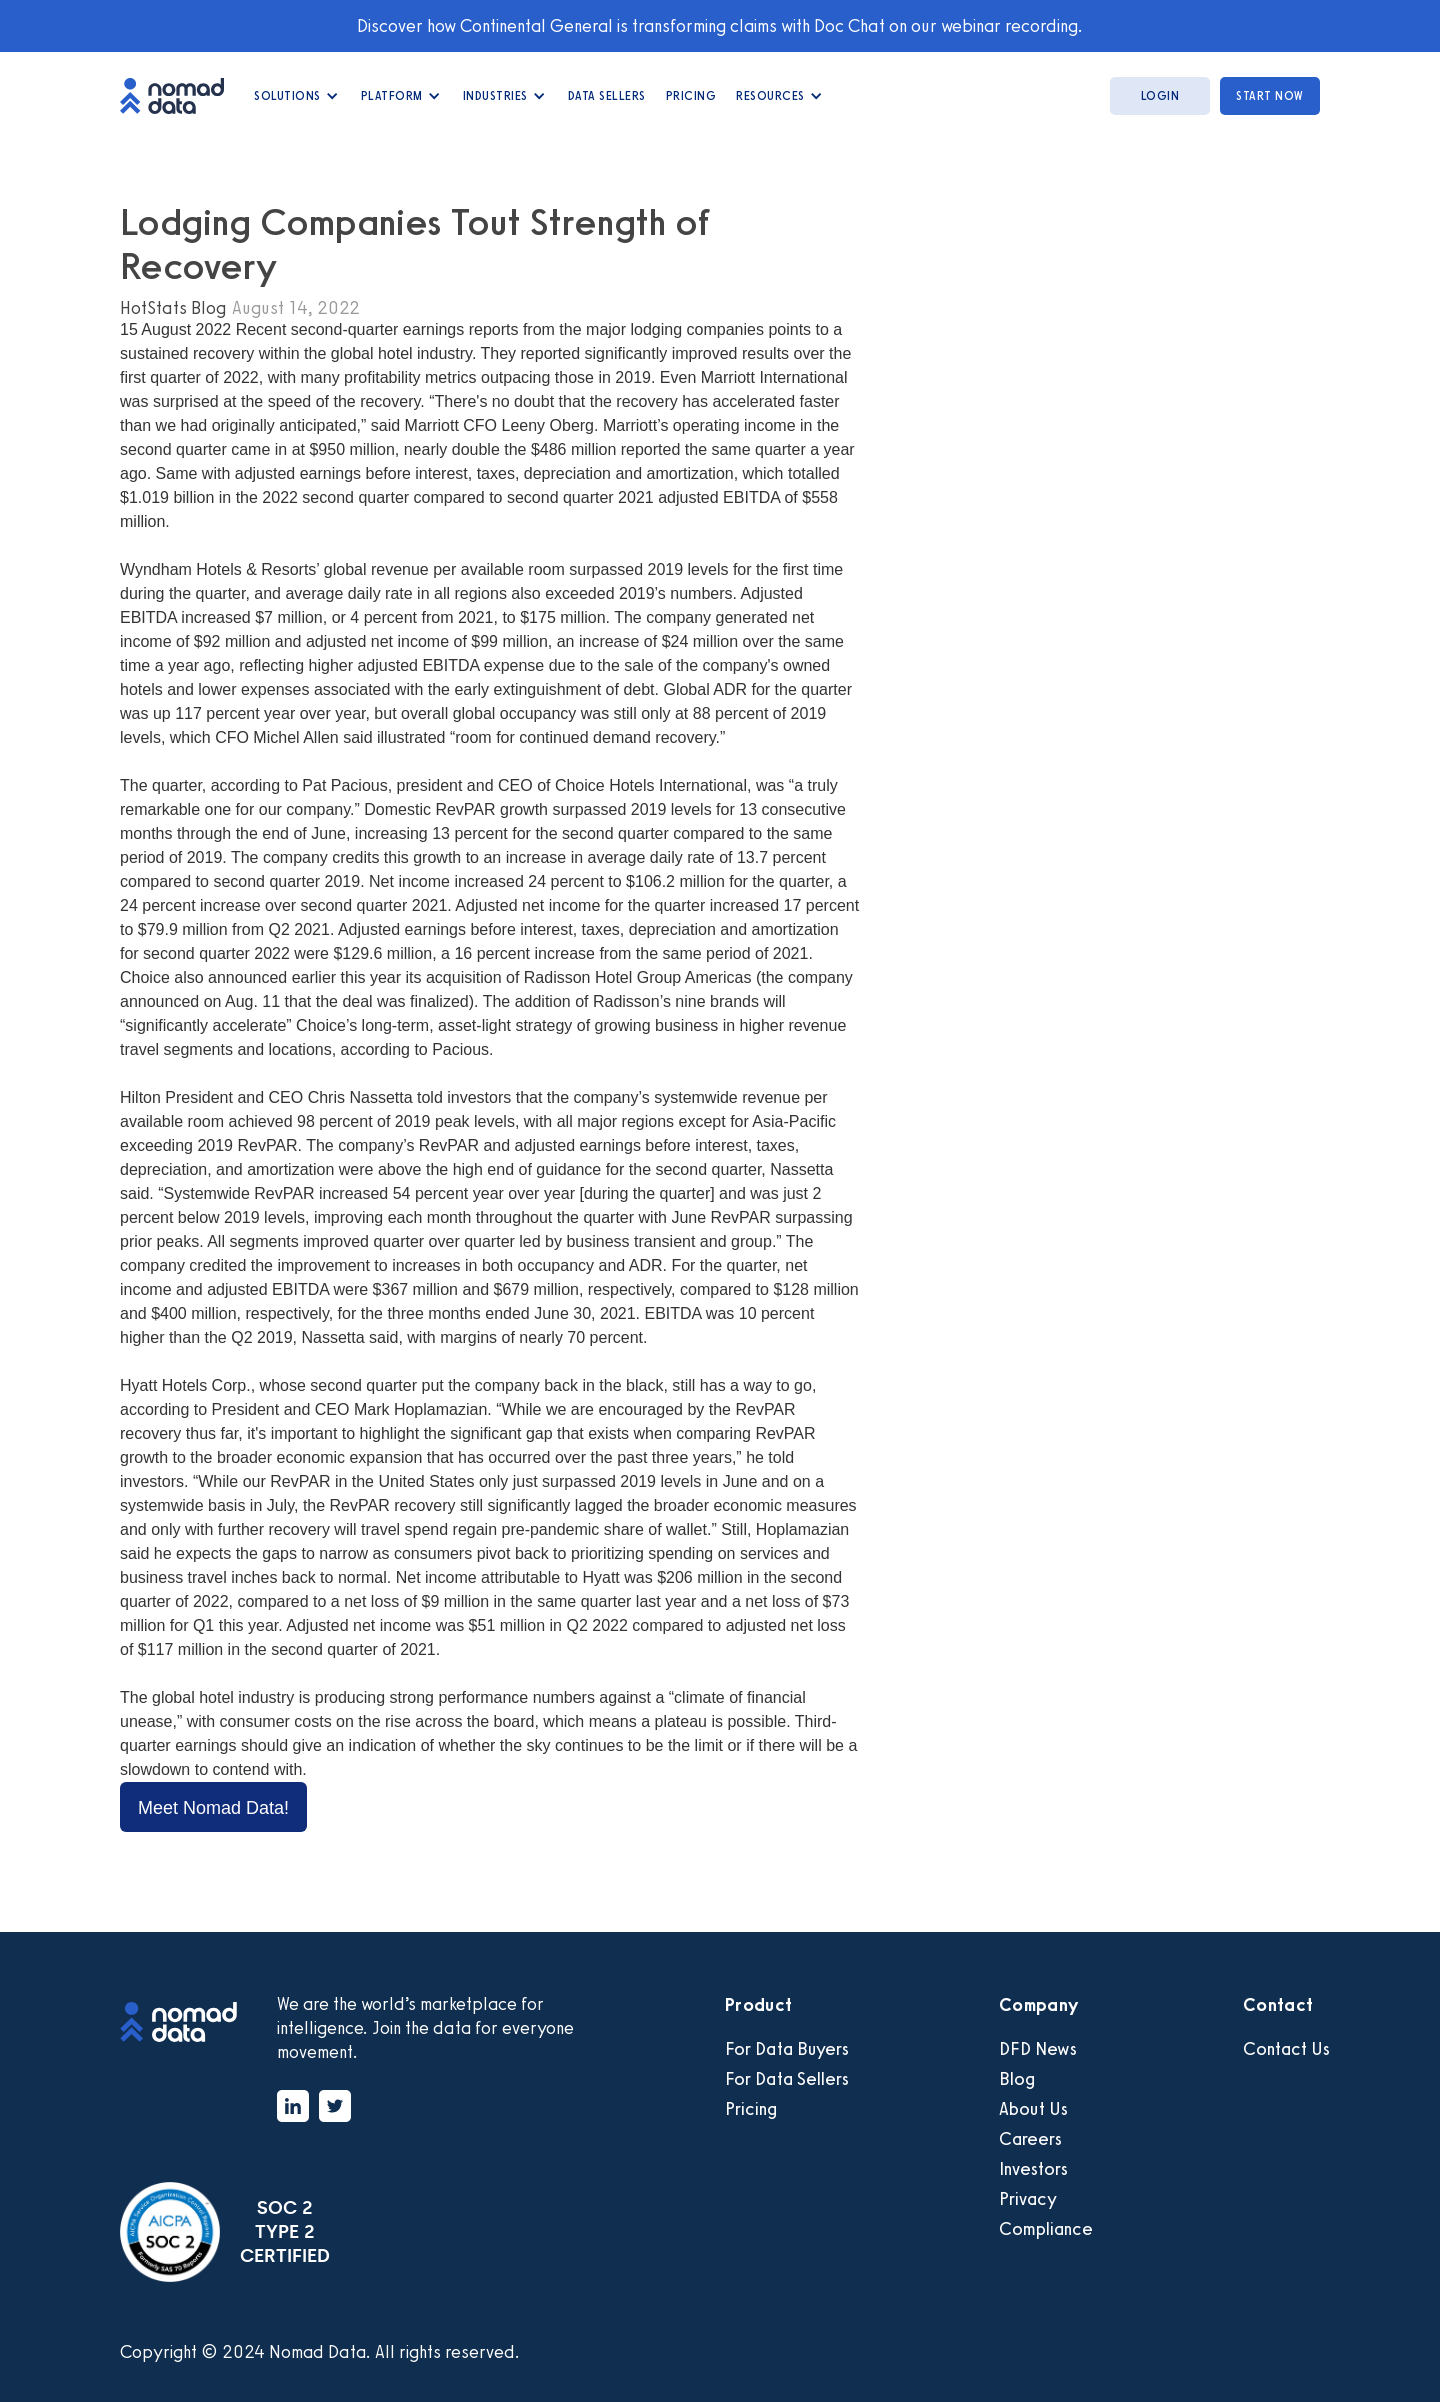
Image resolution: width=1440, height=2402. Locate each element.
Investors (1033, 2169)
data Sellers (607, 96)
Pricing (691, 96)
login (1160, 96)
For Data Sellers (787, 2079)
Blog (1017, 2079)
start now (1270, 96)
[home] (182, 95)
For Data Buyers (787, 2049)
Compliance (1046, 2229)
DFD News (1038, 2049)
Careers (1030, 2139)
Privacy (1028, 2199)
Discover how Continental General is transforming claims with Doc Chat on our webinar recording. (720, 26)
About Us (1033, 2109)
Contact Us (1286, 2049)
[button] (297, 96)
